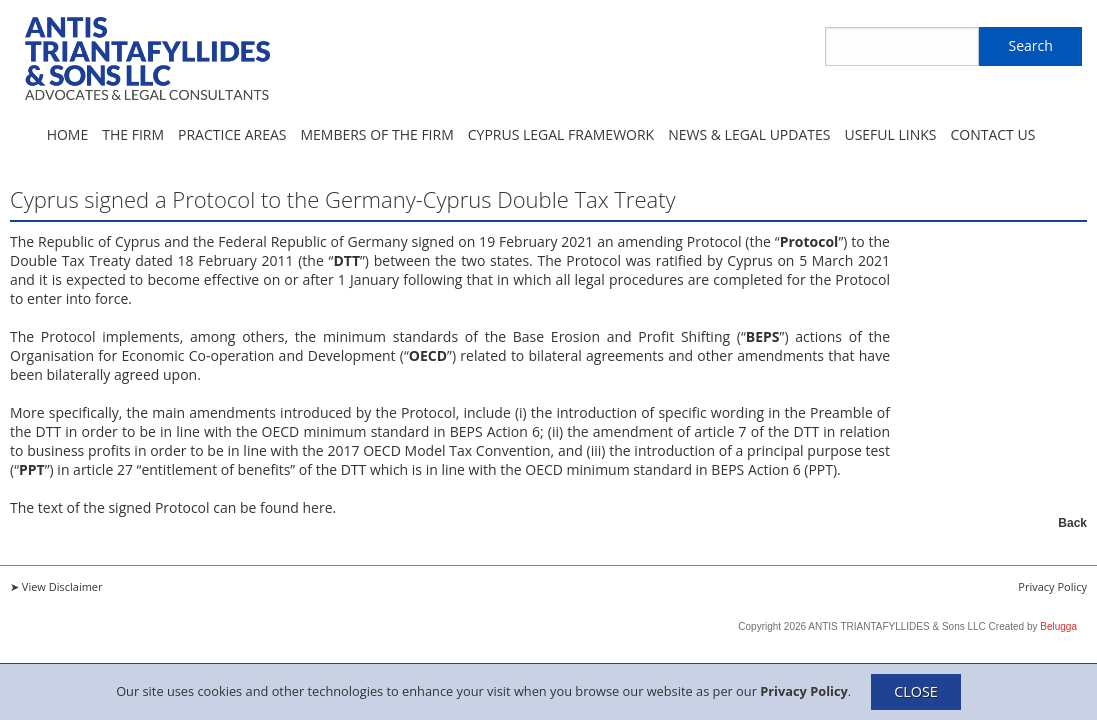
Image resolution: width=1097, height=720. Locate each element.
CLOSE (916, 691)
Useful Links (890, 134)
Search (1030, 45)
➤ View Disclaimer (56, 586)
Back (1072, 523)
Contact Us (992, 134)
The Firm (133, 134)
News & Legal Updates (749, 134)
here (317, 507)
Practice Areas (232, 134)
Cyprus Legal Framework (561, 134)
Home (68, 134)
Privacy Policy (804, 690)
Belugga (1058, 626)
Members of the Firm (376, 134)
